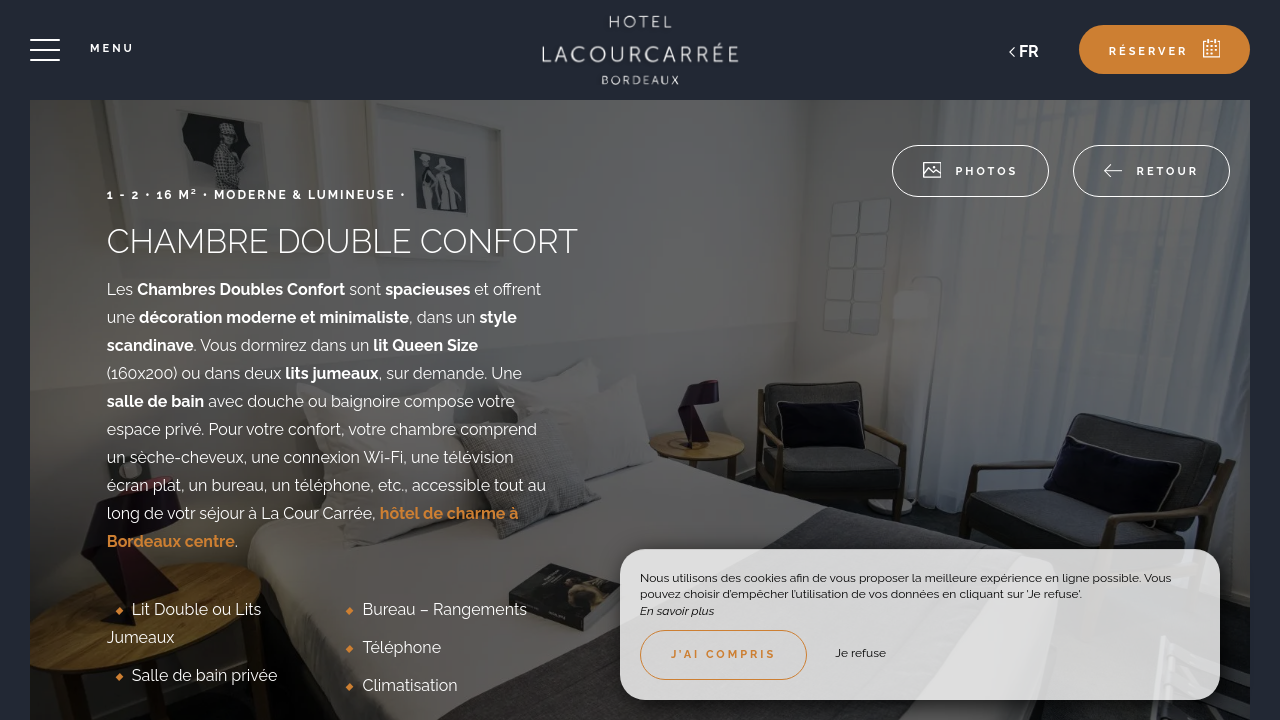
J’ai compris (723, 654)
